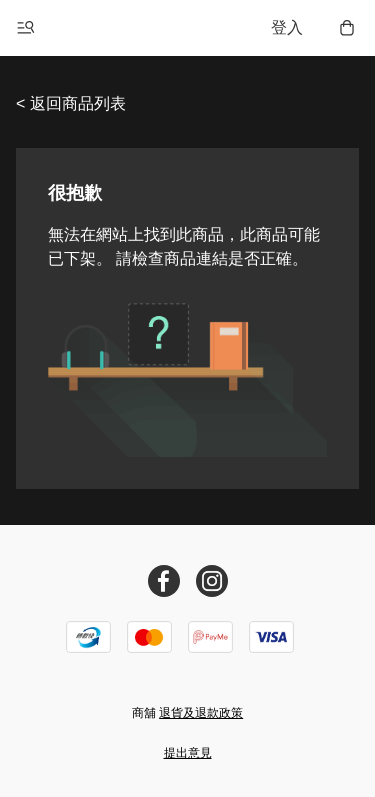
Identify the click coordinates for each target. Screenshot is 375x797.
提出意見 (188, 753)
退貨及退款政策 (201, 713)
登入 (287, 27)
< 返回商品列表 (71, 103)
